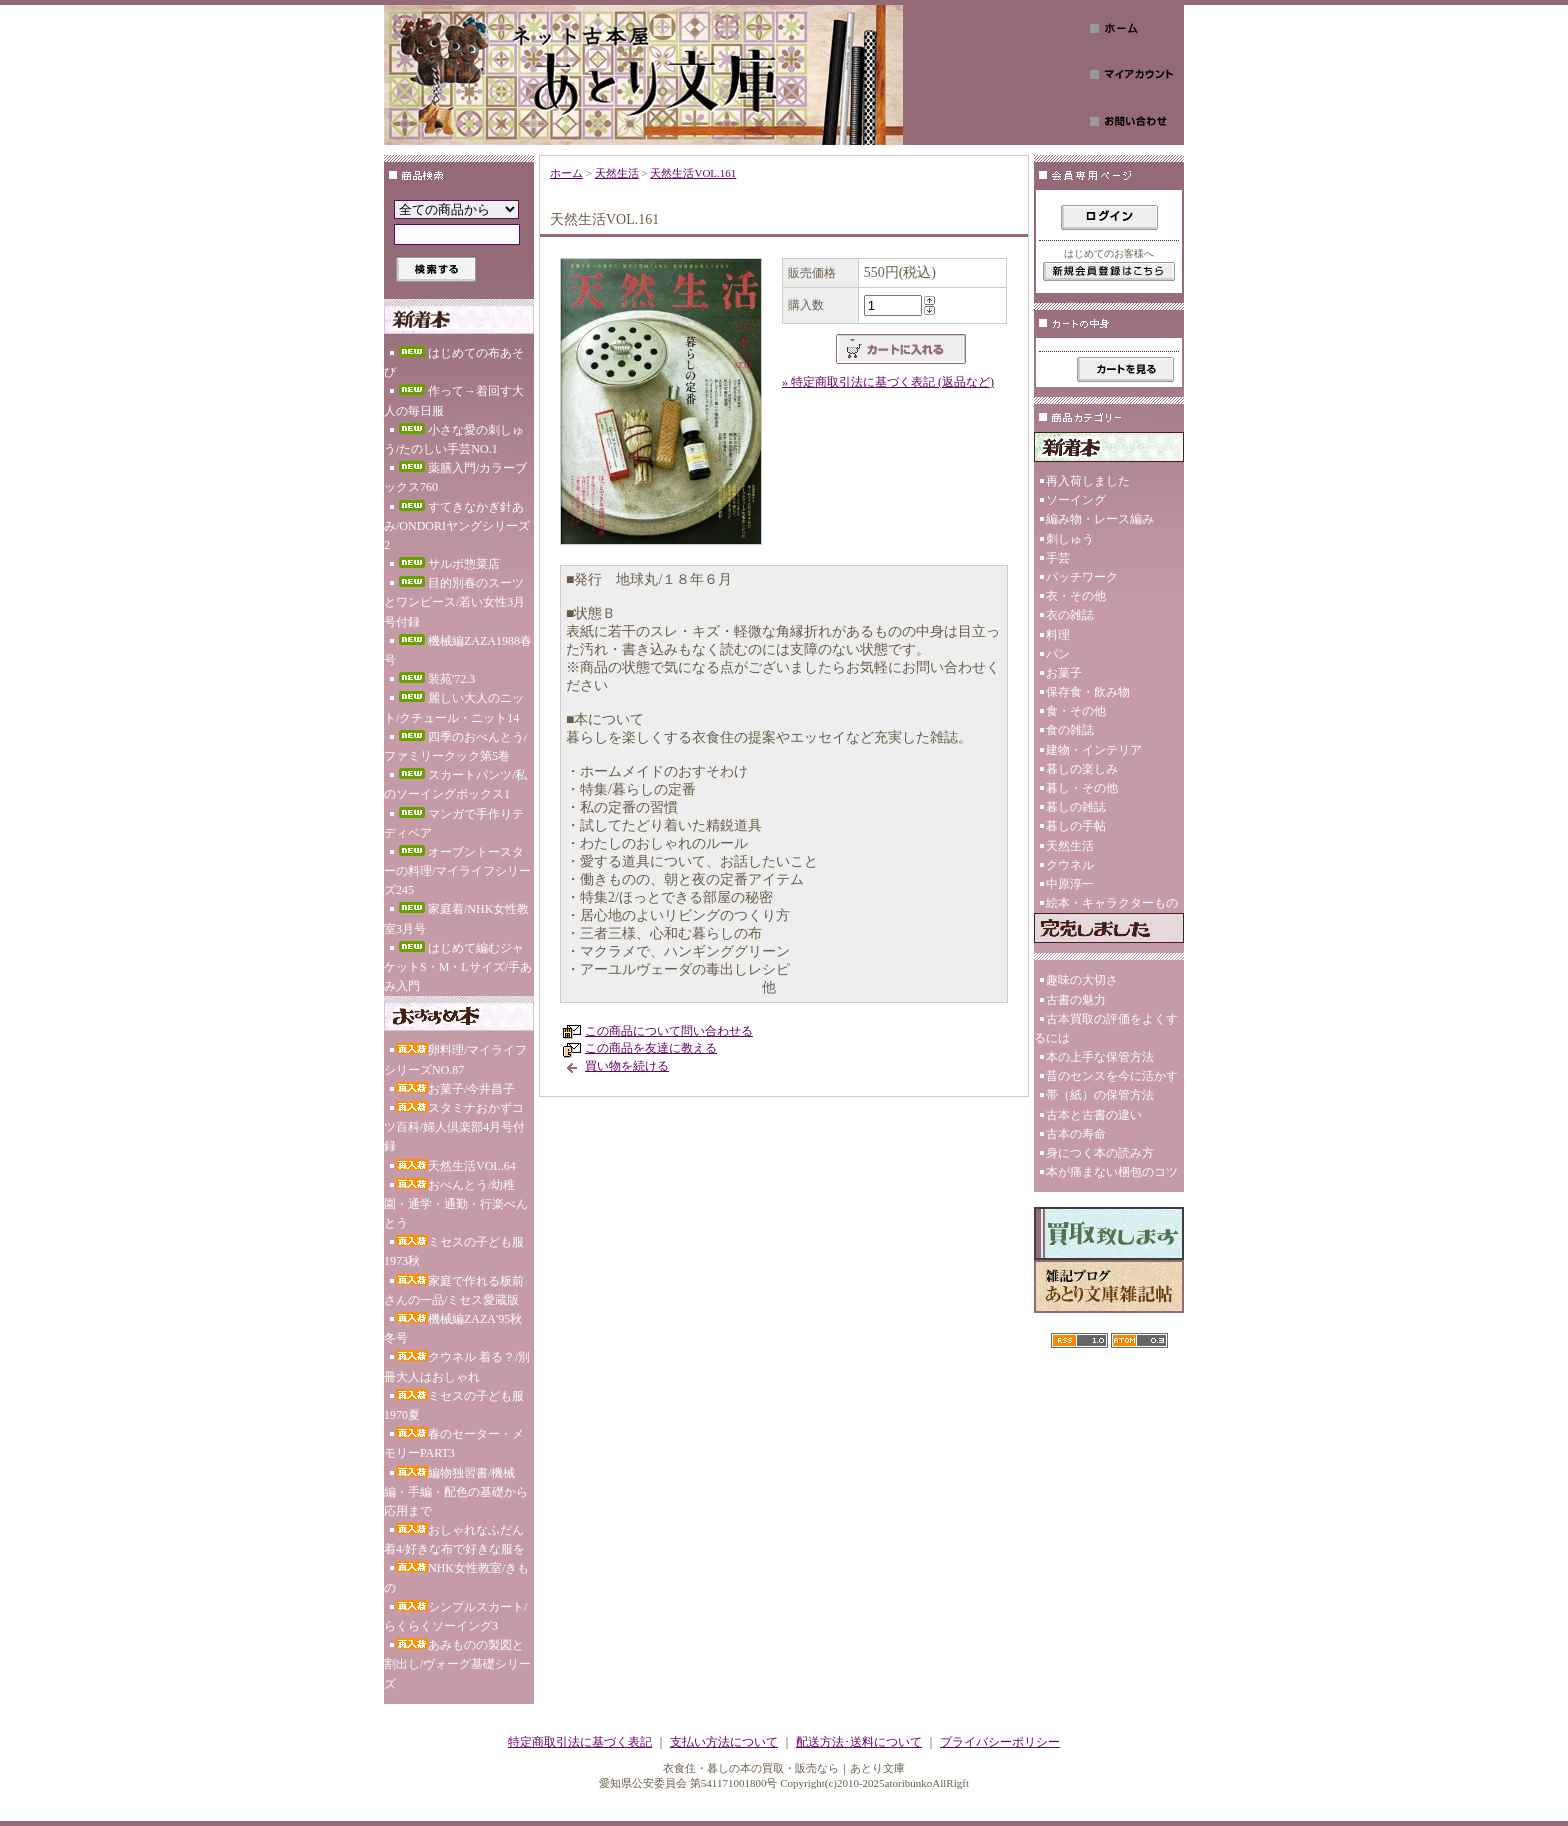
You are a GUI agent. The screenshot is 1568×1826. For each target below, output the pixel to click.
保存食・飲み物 (1088, 692)
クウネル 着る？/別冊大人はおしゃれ (457, 1366)
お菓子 (1064, 673)
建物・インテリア (1094, 750)
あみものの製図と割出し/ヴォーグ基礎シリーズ (457, 1664)
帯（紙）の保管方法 (1100, 1095)
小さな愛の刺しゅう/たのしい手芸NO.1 (454, 439)
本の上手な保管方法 (1100, 1057)
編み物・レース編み (1100, 519)
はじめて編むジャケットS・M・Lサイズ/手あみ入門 (458, 967)
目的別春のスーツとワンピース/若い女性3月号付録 (454, 602)
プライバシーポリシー (1000, 1742)
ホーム (566, 173)
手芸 (1058, 558)
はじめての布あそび (454, 362)
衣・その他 (1076, 596)
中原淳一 (1070, 884)
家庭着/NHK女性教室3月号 (456, 918)
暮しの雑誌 (1076, 807)
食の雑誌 (1070, 730)
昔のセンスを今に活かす (1112, 1076)
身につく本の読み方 (1100, 1153)
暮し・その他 (1082, 788)
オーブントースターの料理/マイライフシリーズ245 (457, 871)
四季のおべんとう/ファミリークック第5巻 (455, 746)
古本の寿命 (1076, 1134)
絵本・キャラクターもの (1112, 903)
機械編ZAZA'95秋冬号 (453, 1328)
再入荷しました (1088, 481)
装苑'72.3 (435, 679)
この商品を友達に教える (651, 1048)
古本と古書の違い (1094, 1115)
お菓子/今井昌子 (455, 1089)
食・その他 (1076, 711)
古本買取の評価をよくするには (1106, 1028)
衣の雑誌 (1070, 615)
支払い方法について (724, 1742)
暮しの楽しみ (1082, 769)
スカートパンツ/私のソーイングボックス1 (455, 784)
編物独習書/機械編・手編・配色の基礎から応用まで (456, 1492)
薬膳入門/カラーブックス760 (455, 477)
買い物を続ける (627, 1066)
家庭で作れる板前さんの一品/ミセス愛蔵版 (454, 1290)
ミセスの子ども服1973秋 (454, 1251)
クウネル (1070, 865)
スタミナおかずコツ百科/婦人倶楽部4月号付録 (454, 1127)
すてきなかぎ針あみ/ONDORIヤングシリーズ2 (457, 526)
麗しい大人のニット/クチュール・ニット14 (454, 707)
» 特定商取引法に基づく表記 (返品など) (888, 382)
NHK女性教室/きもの (456, 1577)
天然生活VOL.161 (693, 173)
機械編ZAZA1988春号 (458, 650)
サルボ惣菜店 (448, 564)
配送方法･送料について (859, 1742)
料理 (1058, 635)
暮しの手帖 (1076, 826)
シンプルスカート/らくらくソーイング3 (455, 1616)
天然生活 (617, 173)
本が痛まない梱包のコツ (1112, 1172)
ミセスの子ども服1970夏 (454, 1405)
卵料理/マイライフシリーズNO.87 (455, 1059)
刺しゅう (1070, 539)
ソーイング (1076, 500)
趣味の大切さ (1082, 980)
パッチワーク (1082, 577)
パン (1058, 654)
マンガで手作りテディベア (454, 823)
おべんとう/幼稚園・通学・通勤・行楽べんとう (456, 1204)
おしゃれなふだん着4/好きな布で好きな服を (454, 1539)
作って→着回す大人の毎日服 (454, 400)
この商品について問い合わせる (669, 1031)
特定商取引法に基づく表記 (580, 1742)
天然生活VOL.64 (456, 1166)
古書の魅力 (1076, 1000)
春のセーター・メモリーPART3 (454, 1443)
